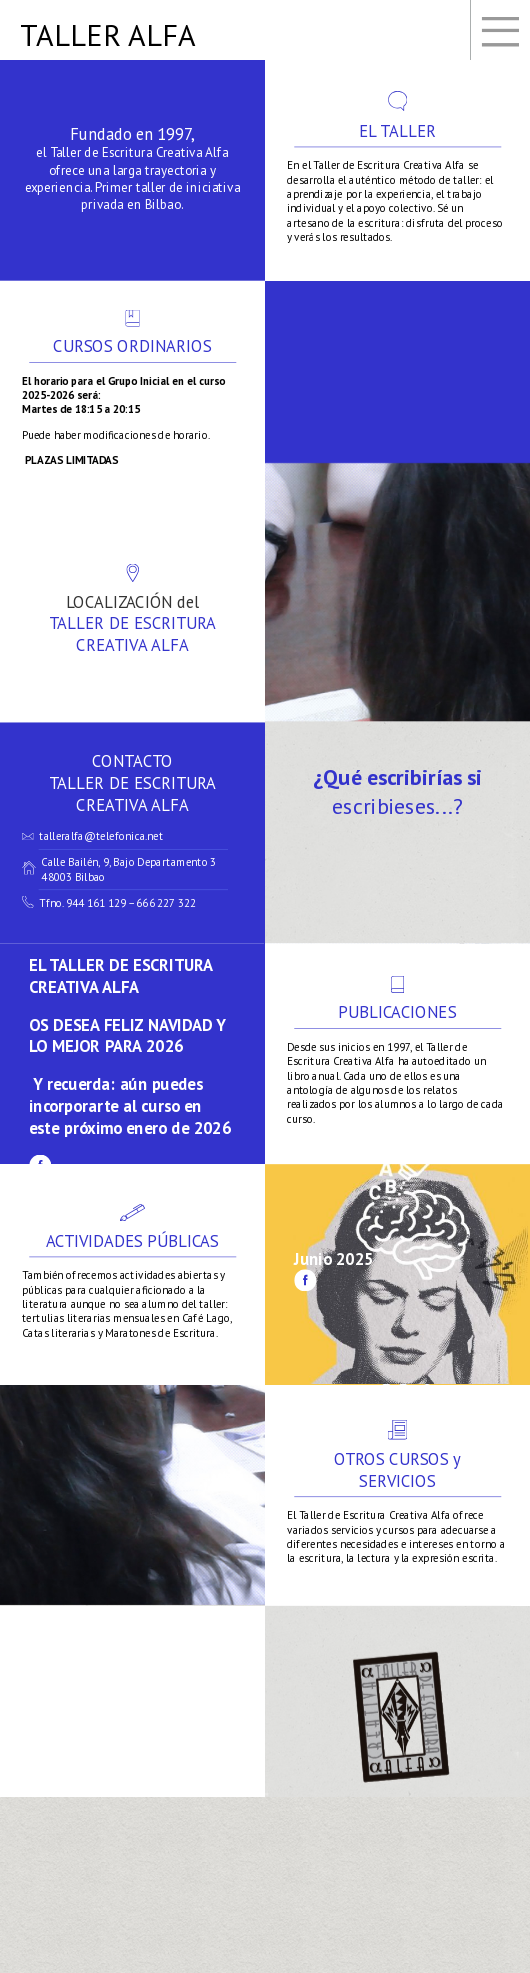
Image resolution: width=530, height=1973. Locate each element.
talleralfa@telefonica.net (101, 836)
